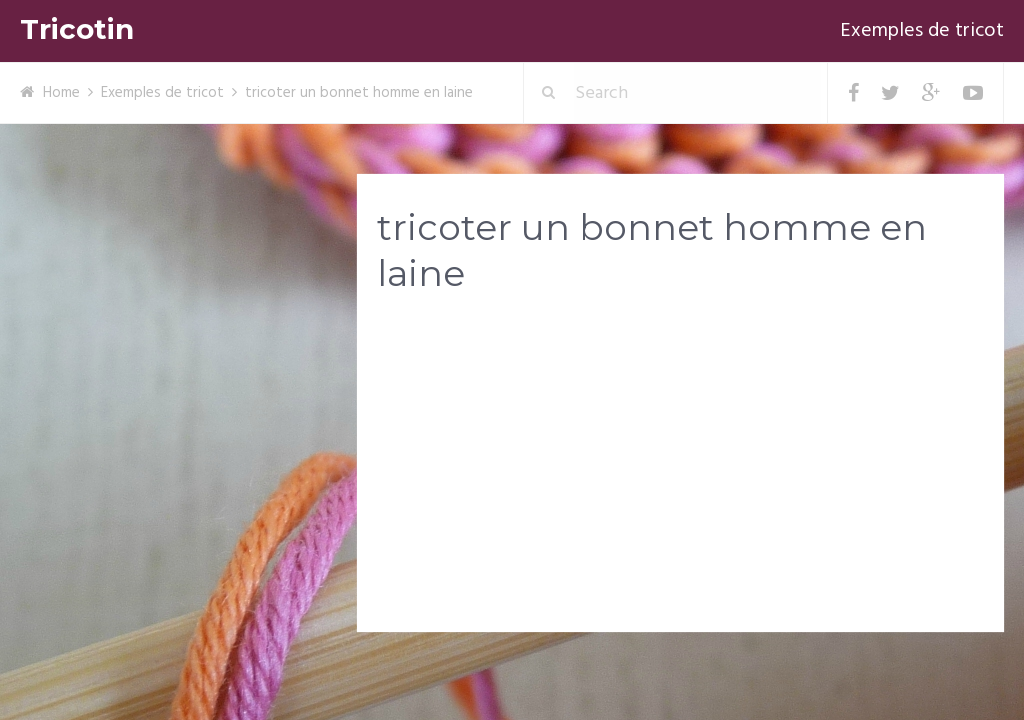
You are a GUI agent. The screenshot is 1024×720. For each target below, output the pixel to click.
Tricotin (77, 29)
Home (61, 93)
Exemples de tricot (922, 31)
